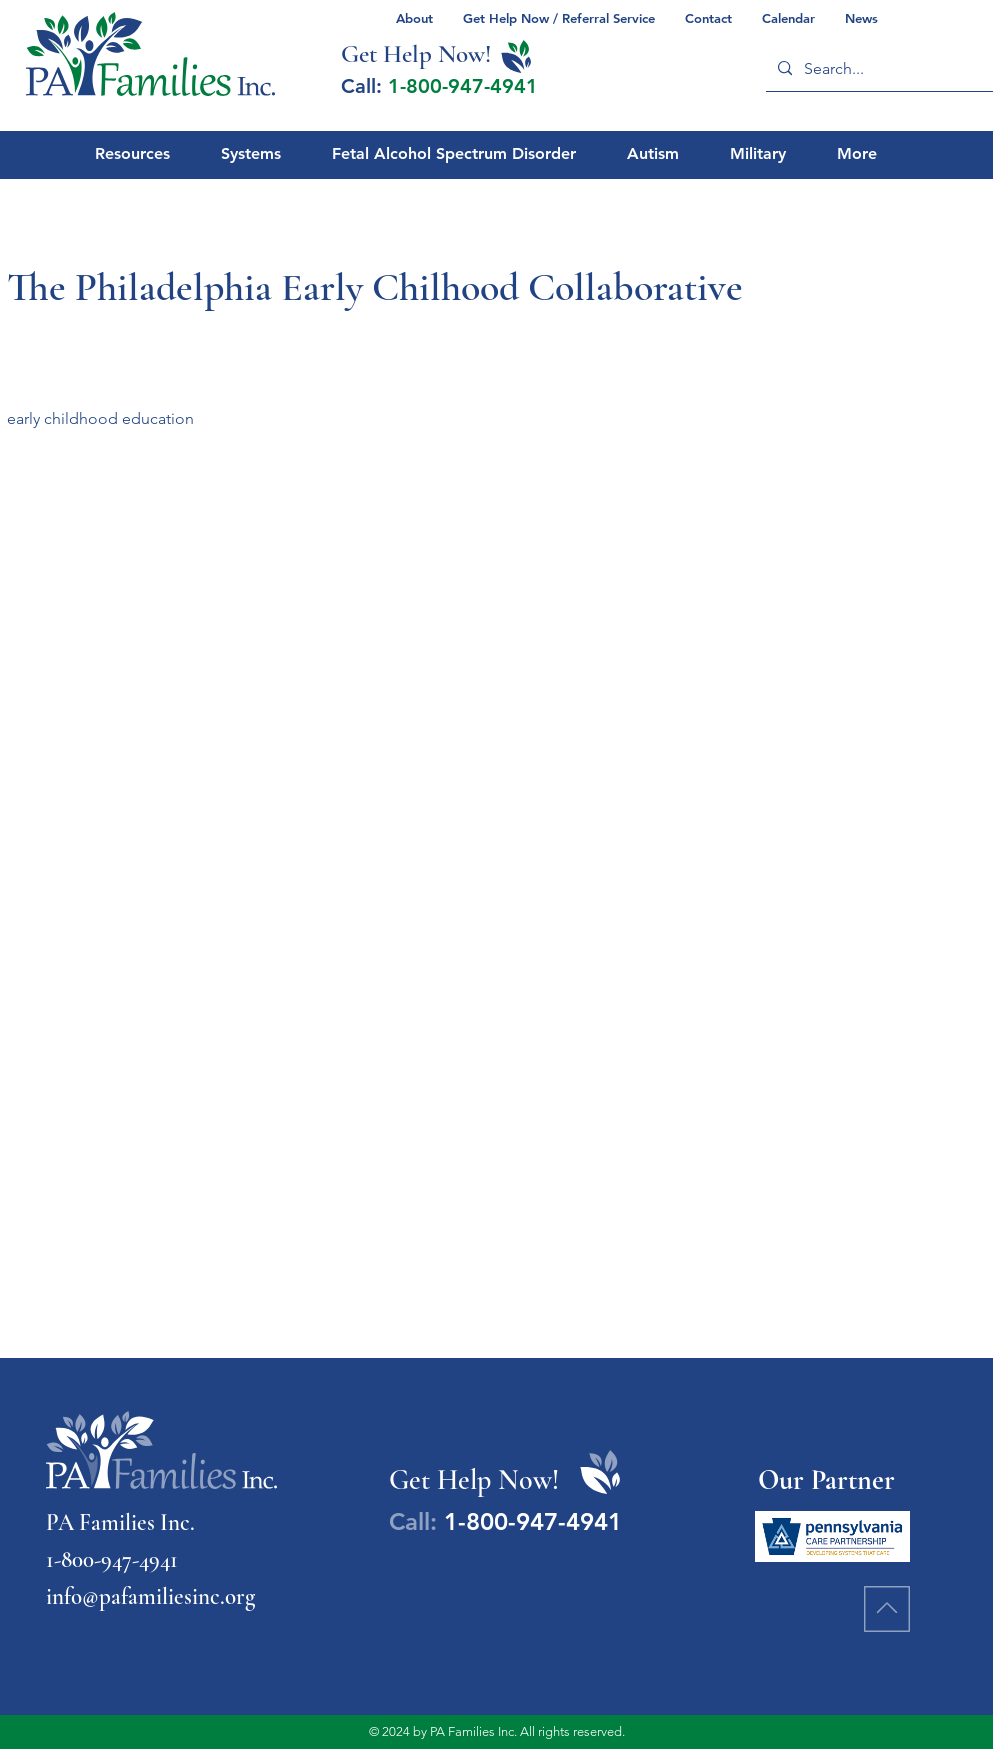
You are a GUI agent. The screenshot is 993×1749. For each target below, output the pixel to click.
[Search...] (882, 68)
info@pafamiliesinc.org (150, 1597)
